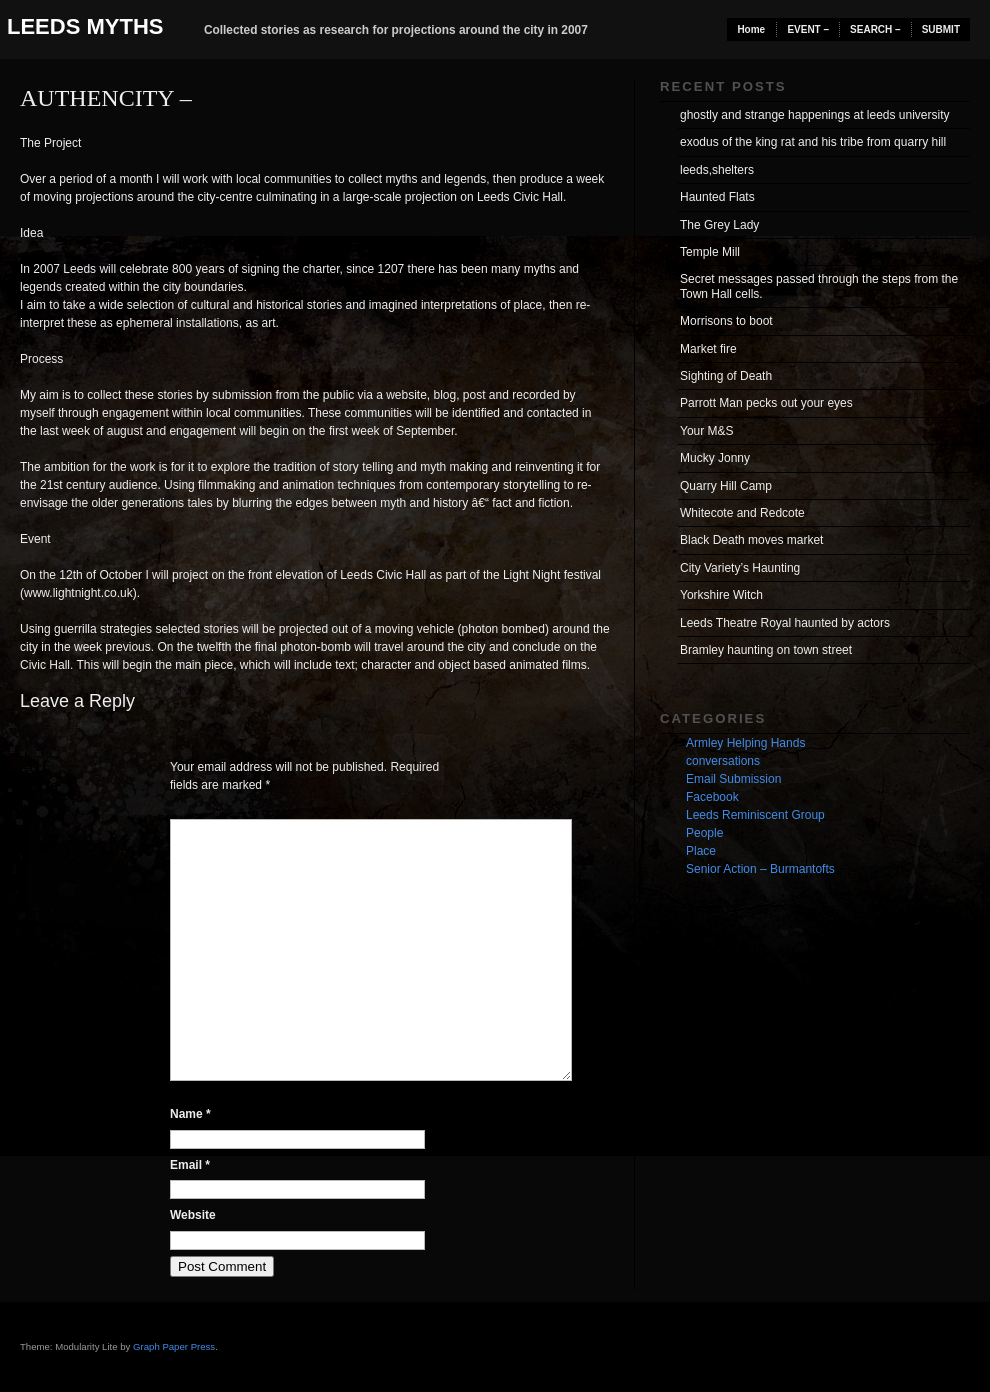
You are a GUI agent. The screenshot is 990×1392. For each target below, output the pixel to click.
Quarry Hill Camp (726, 486)
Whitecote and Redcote (742, 513)
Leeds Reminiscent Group (755, 815)
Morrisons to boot (726, 321)
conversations (723, 761)
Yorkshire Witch (721, 595)
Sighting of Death (726, 376)
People (704, 833)
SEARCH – (875, 29)
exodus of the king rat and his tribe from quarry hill (813, 142)
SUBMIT (941, 29)
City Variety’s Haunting (740, 568)
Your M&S (707, 431)
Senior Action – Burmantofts (760, 869)
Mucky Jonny (715, 458)
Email (190, 1165)
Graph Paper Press (174, 1346)
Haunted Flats (717, 197)
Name (190, 1114)
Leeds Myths (85, 26)
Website (193, 1215)
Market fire (708, 349)
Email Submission (733, 779)
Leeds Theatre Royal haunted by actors (785, 623)
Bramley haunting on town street (766, 650)
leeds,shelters (717, 170)
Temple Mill (710, 252)
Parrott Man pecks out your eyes (766, 403)
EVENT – (808, 29)
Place (701, 851)
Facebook (712, 797)
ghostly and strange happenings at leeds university (815, 115)
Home (751, 29)
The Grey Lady (719, 225)
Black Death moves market (751, 540)
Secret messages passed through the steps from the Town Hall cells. (819, 286)
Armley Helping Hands (745, 743)
